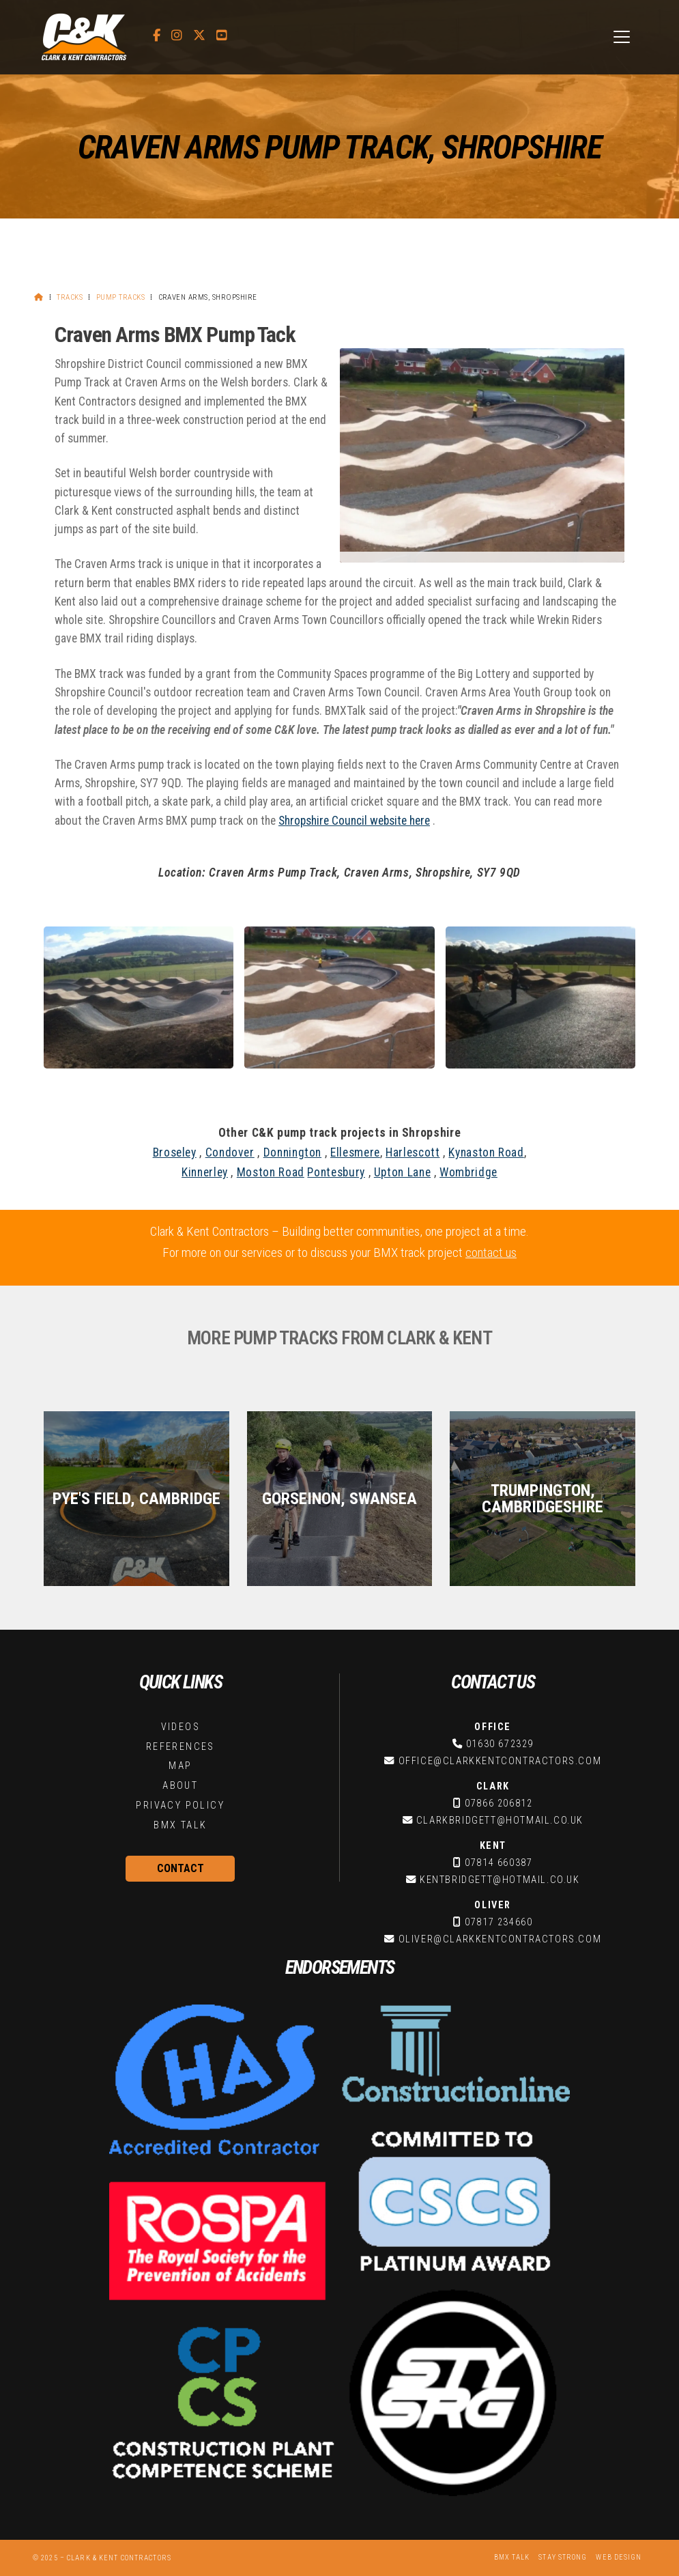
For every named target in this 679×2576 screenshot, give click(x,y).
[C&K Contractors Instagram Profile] (176, 35)
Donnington (292, 1152)
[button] (621, 37)
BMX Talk (180, 1825)
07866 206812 (498, 1803)
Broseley (175, 1152)
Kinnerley (205, 1172)
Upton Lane (402, 1172)
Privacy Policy (180, 1805)
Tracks (70, 297)
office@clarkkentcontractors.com (500, 1761)
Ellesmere (355, 1152)
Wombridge (468, 1172)
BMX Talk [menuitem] (512, 2557)
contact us (491, 1252)
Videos (180, 1727)
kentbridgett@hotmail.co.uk (500, 1880)
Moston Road (270, 1172)
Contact (180, 1868)
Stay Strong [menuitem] (562, 2557)
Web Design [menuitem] (618, 2557)
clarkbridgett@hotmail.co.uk (499, 1820)
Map (180, 1766)
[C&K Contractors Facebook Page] (156, 35)
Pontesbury (335, 1172)
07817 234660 (498, 1922)
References (180, 1747)
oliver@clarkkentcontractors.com (500, 1939)
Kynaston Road (485, 1152)
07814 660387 (498, 1863)
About (180, 1786)
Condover (230, 1152)
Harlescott (412, 1152)
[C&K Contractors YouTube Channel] (221, 35)
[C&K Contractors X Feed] (199, 35)
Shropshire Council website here (354, 820)
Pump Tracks (120, 297)
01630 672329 (500, 1744)
